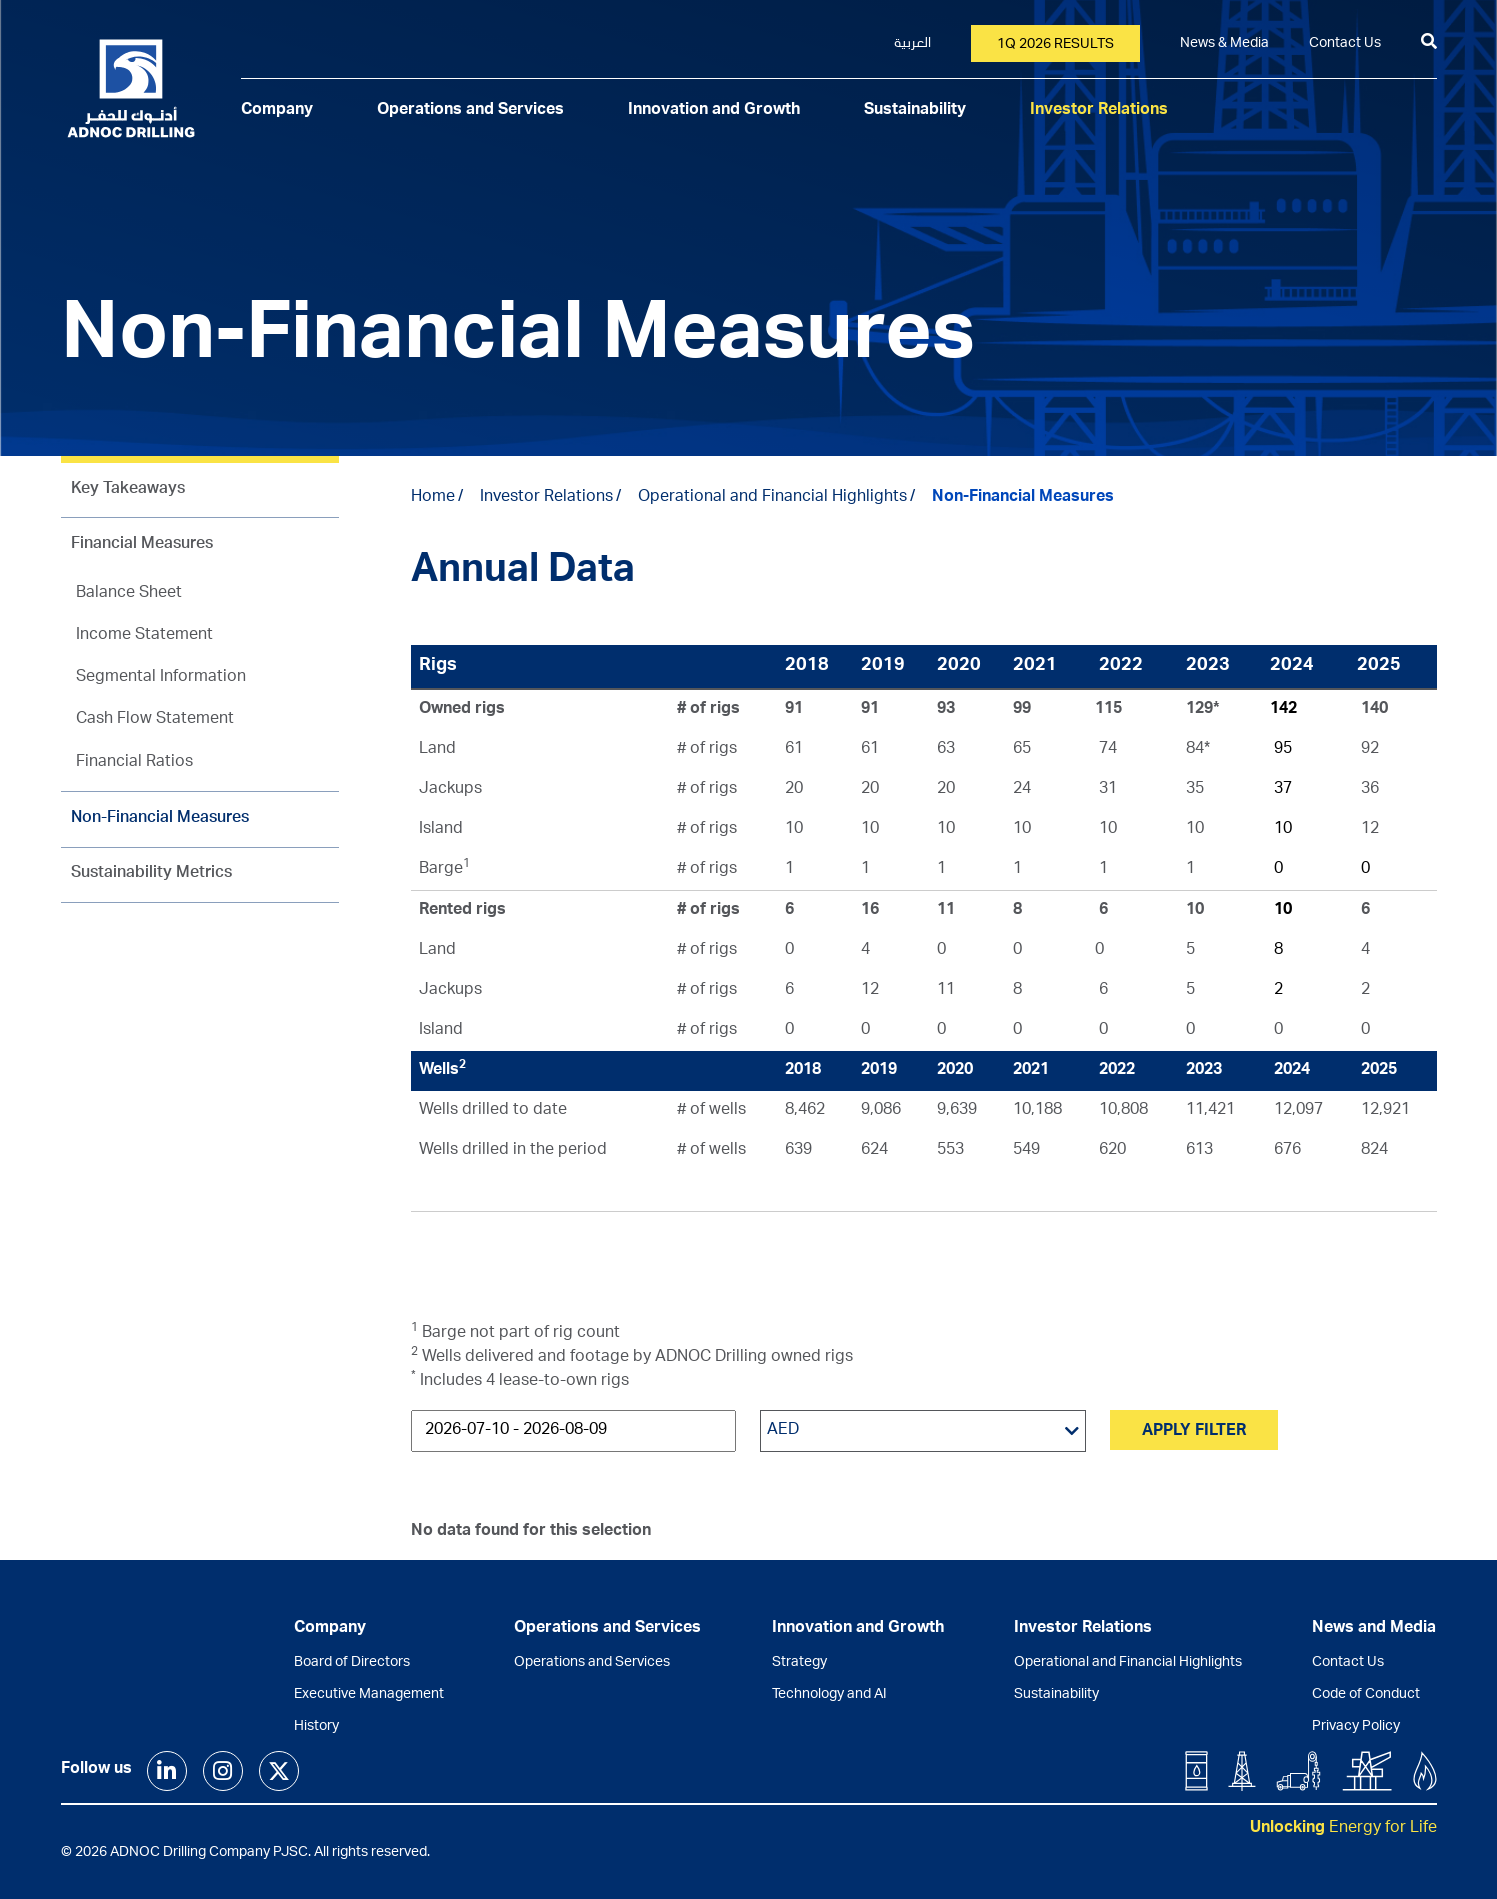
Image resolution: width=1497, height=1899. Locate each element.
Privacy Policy (1356, 1727)
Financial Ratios (134, 763)
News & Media (1224, 44)
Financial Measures (142, 545)
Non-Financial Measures (160, 819)
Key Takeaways (128, 490)
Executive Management (369, 1695)
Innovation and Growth (714, 111)
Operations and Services (470, 111)
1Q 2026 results (1055, 45)
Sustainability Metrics (151, 874)
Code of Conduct (1366, 1695)
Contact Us (1345, 44)
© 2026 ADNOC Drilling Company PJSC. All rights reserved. (245, 1853)
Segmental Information (161, 678)
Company (277, 111)
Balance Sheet (129, 594)
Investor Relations (1099, 111)
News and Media (1374, 1629)
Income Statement (144, 636)
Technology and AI (829, 1695)
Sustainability (915, 111)
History (316, 1727)
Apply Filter (1194, 1432)
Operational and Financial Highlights (772, 498)
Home (433, 498)
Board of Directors (352, 1663)
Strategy (799, 1663)
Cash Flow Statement (155, 720)
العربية (912, 44)
